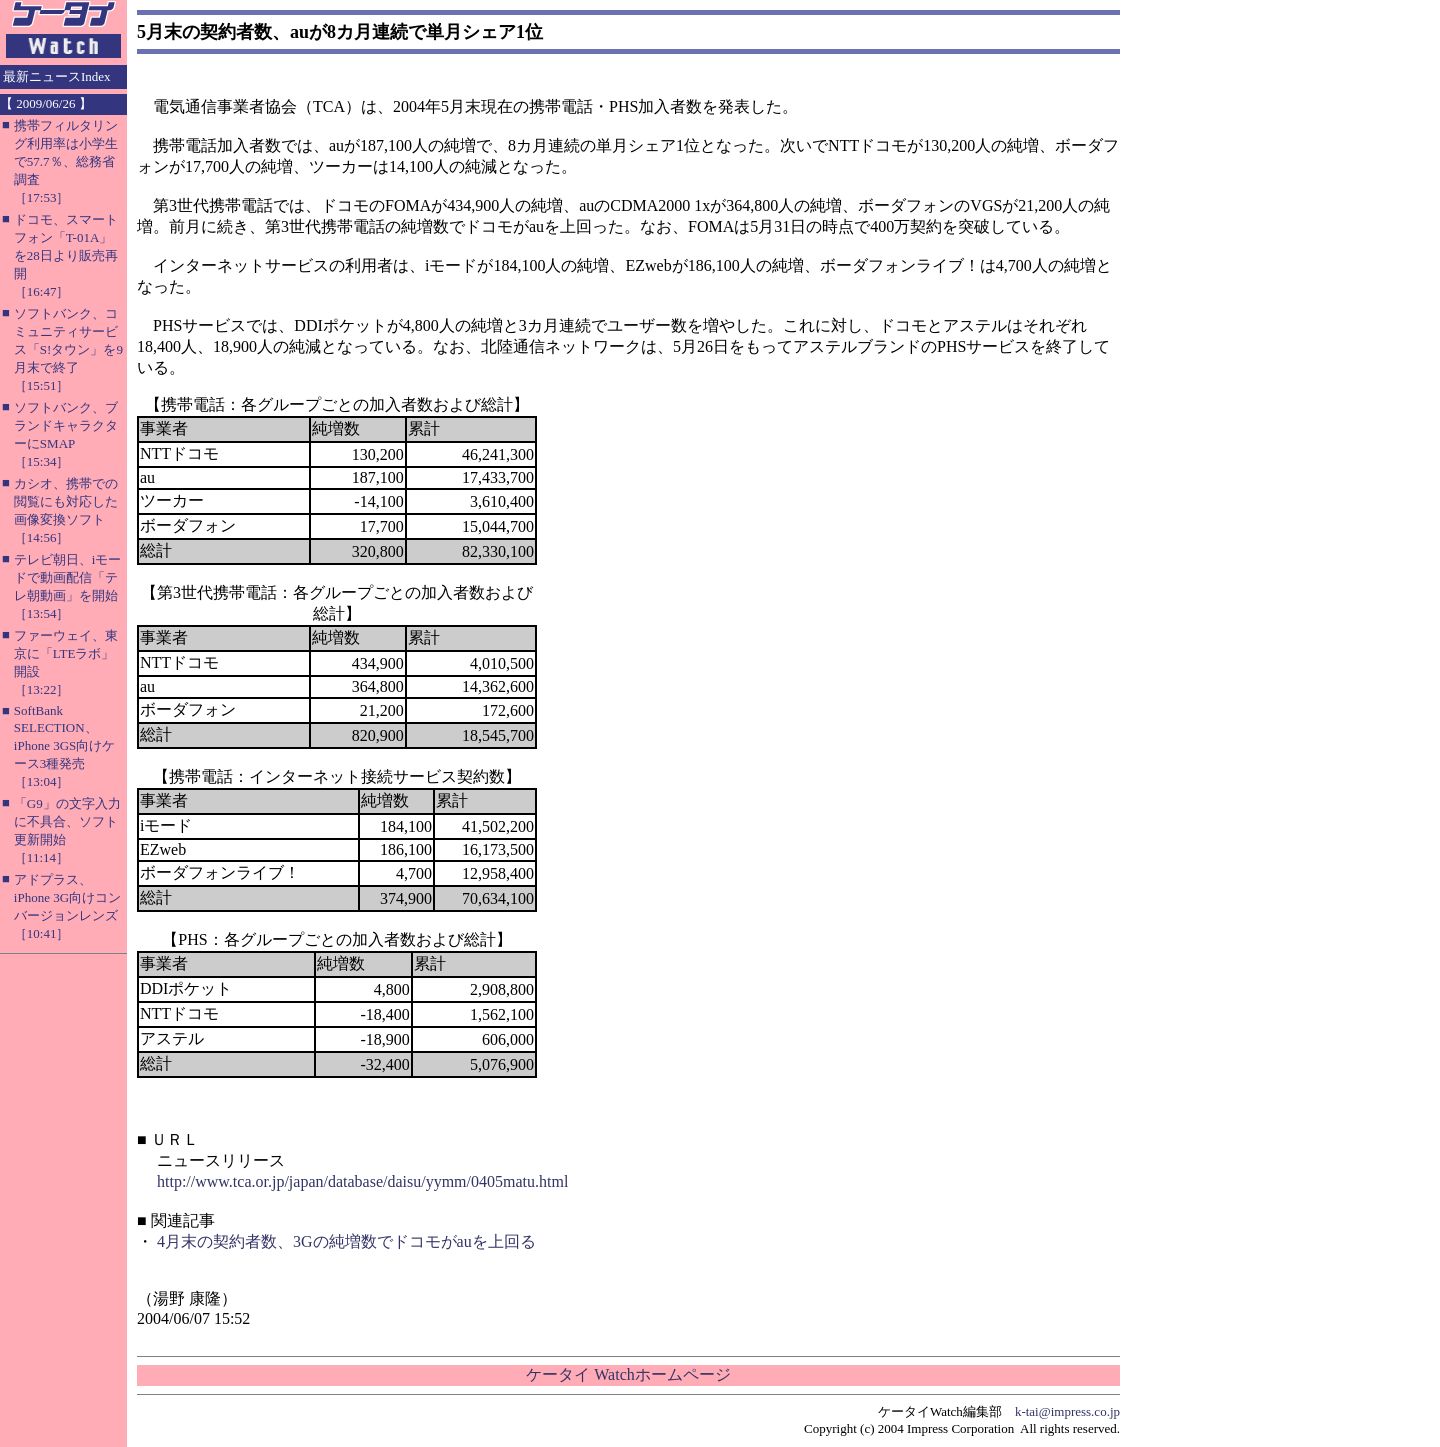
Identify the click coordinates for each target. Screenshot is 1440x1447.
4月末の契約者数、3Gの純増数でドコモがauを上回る (346, 1241)
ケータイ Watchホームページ (628, 1374)
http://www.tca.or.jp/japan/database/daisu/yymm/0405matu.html (362, 1181)
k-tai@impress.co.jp (1067, 1411)
